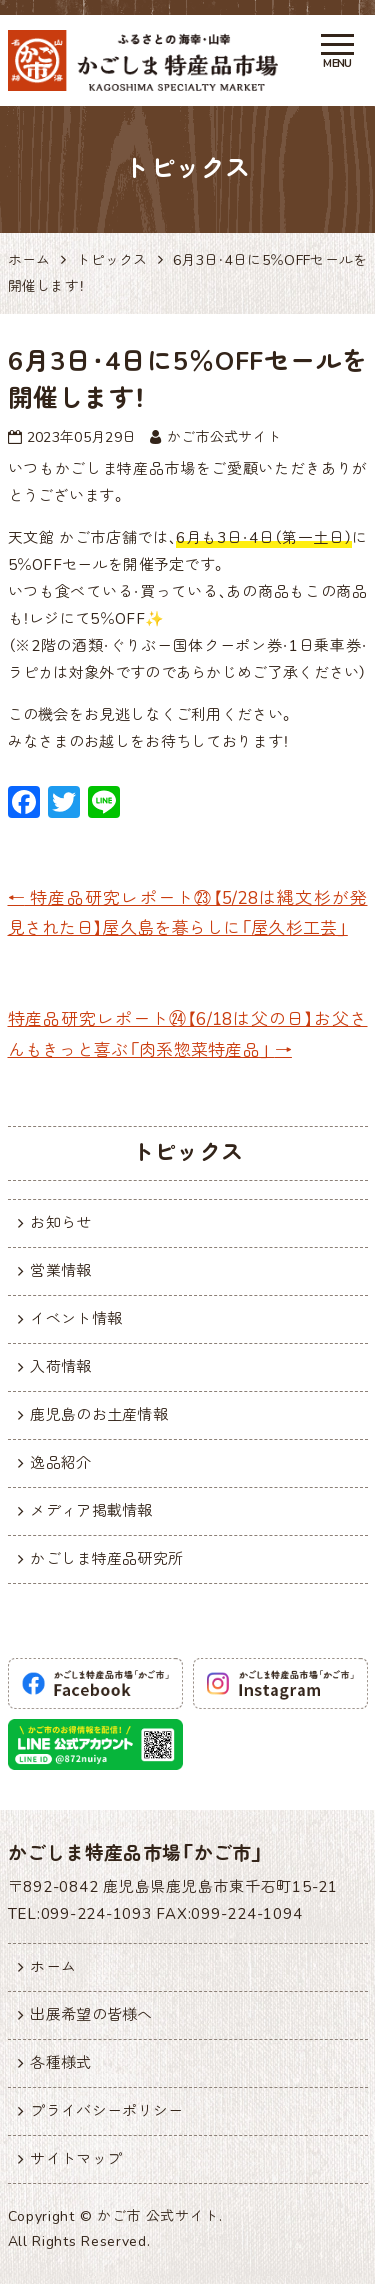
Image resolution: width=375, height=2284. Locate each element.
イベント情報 (76, 1319)
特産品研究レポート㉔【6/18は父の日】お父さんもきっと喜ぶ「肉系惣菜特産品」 (188, 1035)
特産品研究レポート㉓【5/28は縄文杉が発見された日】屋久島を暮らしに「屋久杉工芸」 (188, 914)
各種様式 (60, 2063)
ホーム (53, 1967)
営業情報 (60, 1271)
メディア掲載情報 (91, 1511)
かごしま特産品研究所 (106, 1559)
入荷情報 (60, 1367)
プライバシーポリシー (106, 2111)
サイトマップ (76, 2159)
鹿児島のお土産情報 (99, 1415)
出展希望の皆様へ (91, 2015)
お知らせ (60, 1223)
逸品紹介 (60, 1463)
